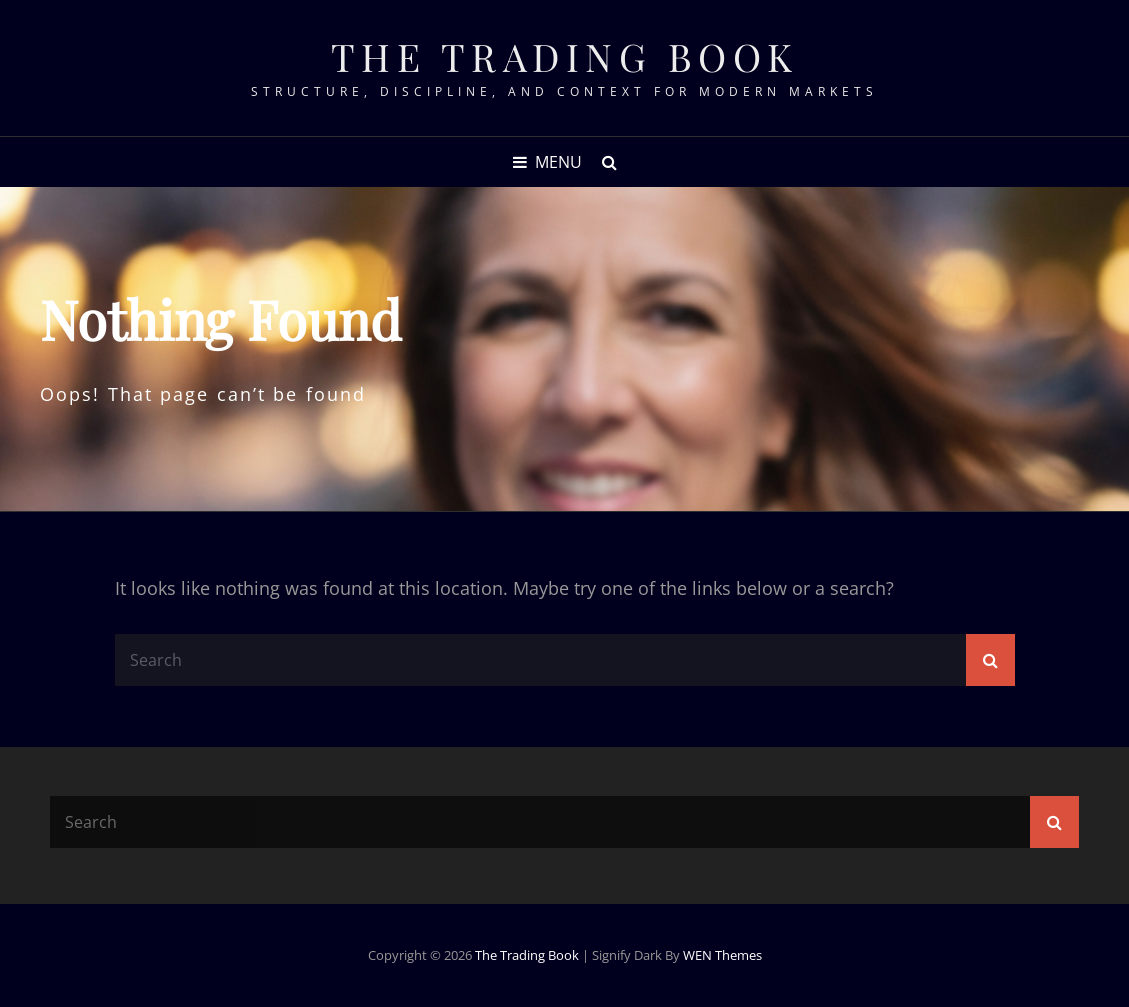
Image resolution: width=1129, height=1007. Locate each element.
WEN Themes (722, 955)
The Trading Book (565, 56)
